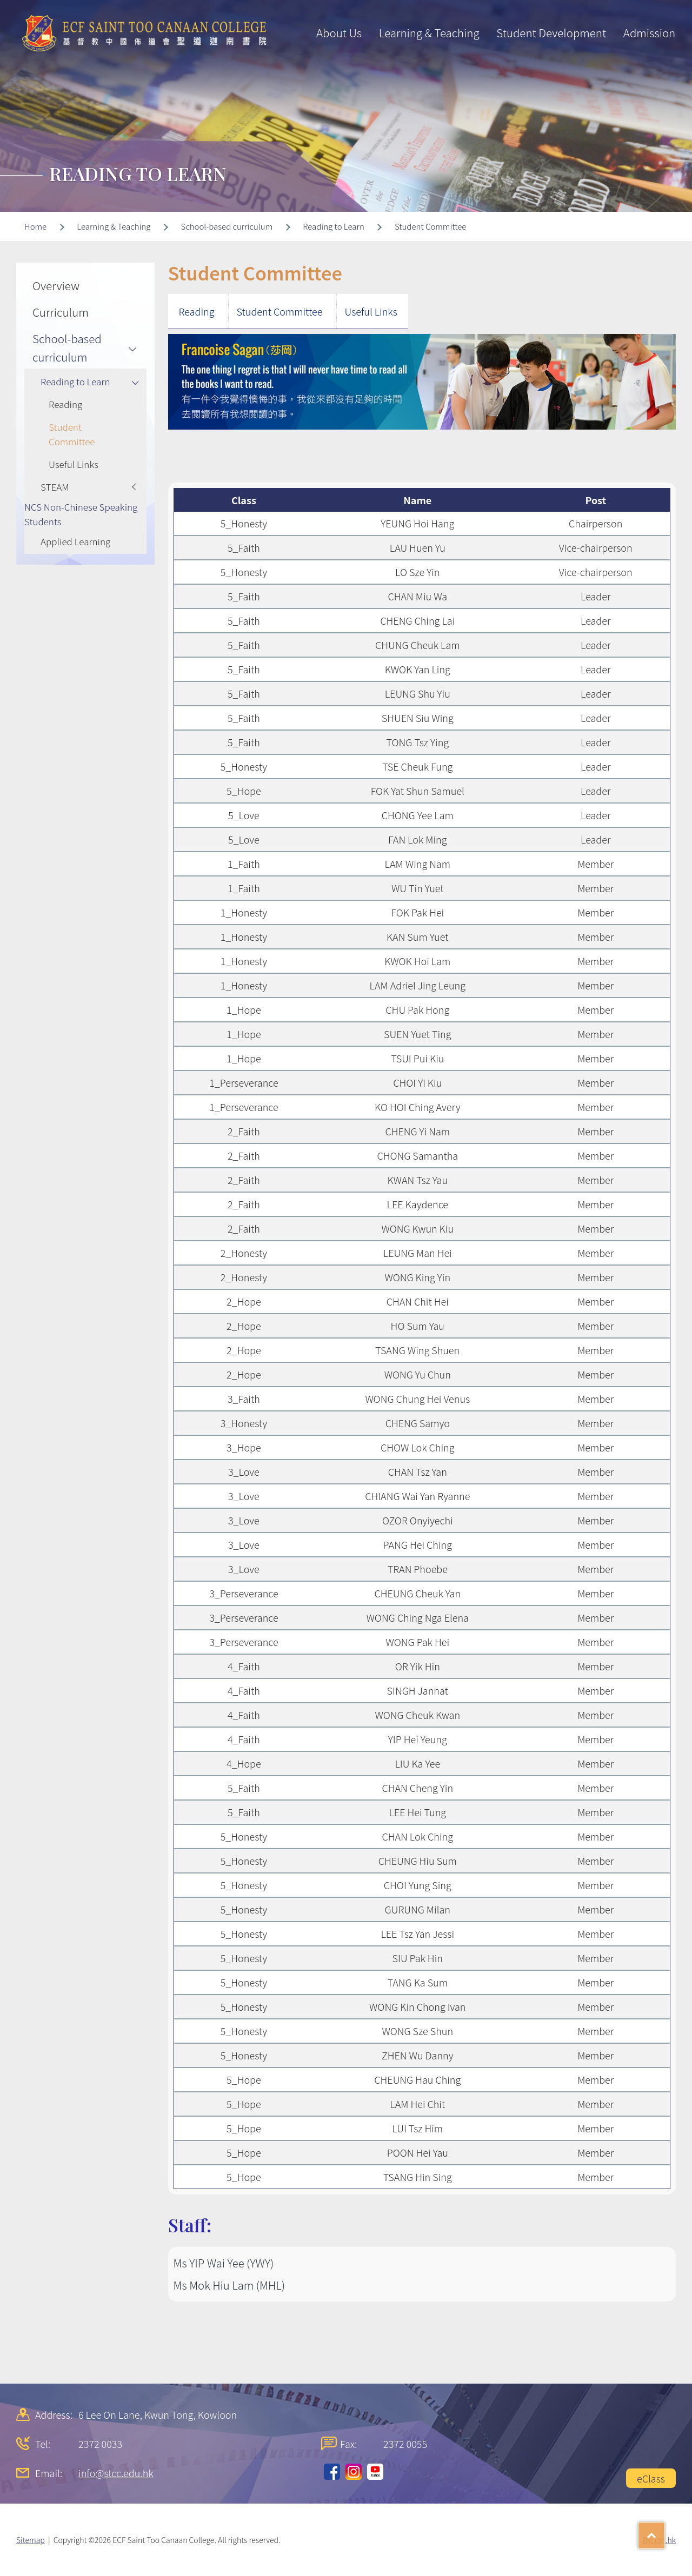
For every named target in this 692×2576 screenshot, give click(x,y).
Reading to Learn (75, 381)
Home (35, 226)
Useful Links (371, 311)
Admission (649, 32)
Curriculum (60, 312)
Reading (197, 311)
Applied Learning (75, 541)
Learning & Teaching (429, 32)
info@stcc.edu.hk (116, 2473)
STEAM (55, 486)
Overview (55, 285)
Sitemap (30, 2539)
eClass (651, 2478)
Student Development (551, 32)
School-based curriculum (67, 347)
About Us (339, 32)
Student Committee (280, 311)
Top (664, 2531)
